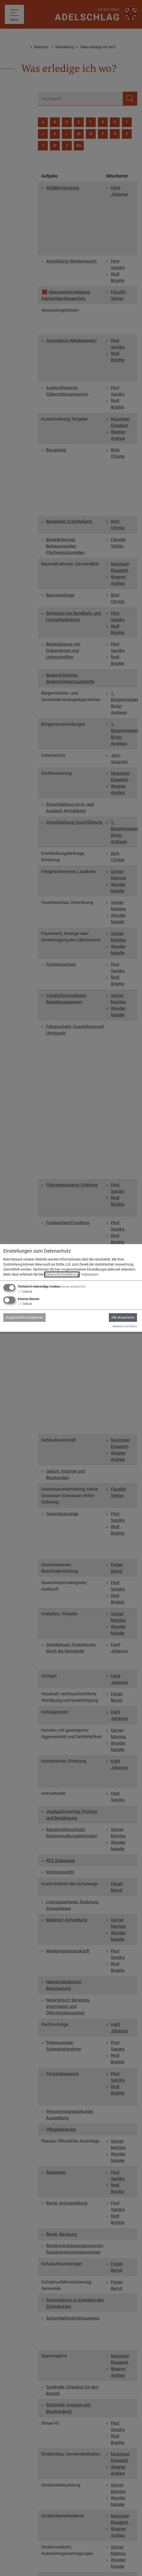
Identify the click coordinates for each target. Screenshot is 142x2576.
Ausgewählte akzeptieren (24, 1317)
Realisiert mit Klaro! (125, 1326)
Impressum (89, 1274)
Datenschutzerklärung (61, 1274)
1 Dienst (25, 1292)
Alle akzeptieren (123, 1317)
